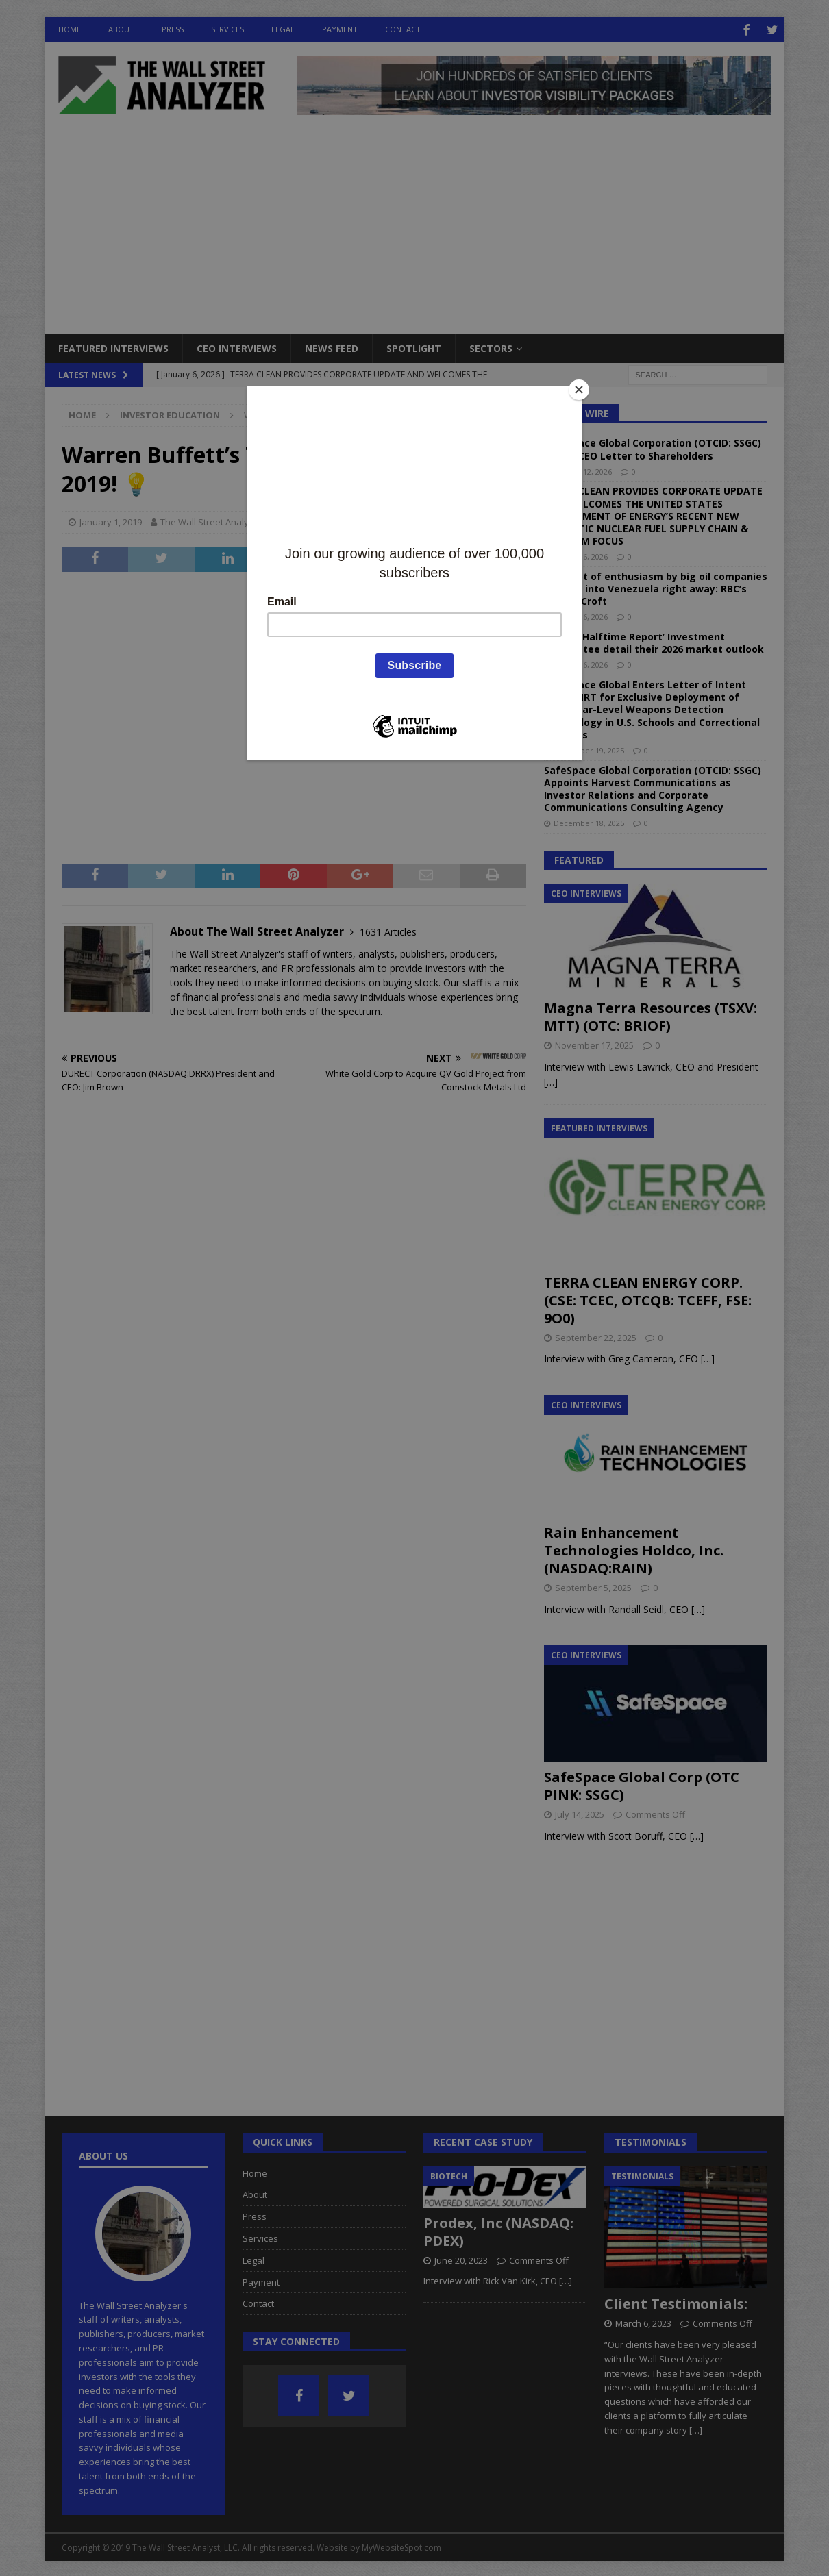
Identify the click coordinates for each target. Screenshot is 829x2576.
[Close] (579, 389)
